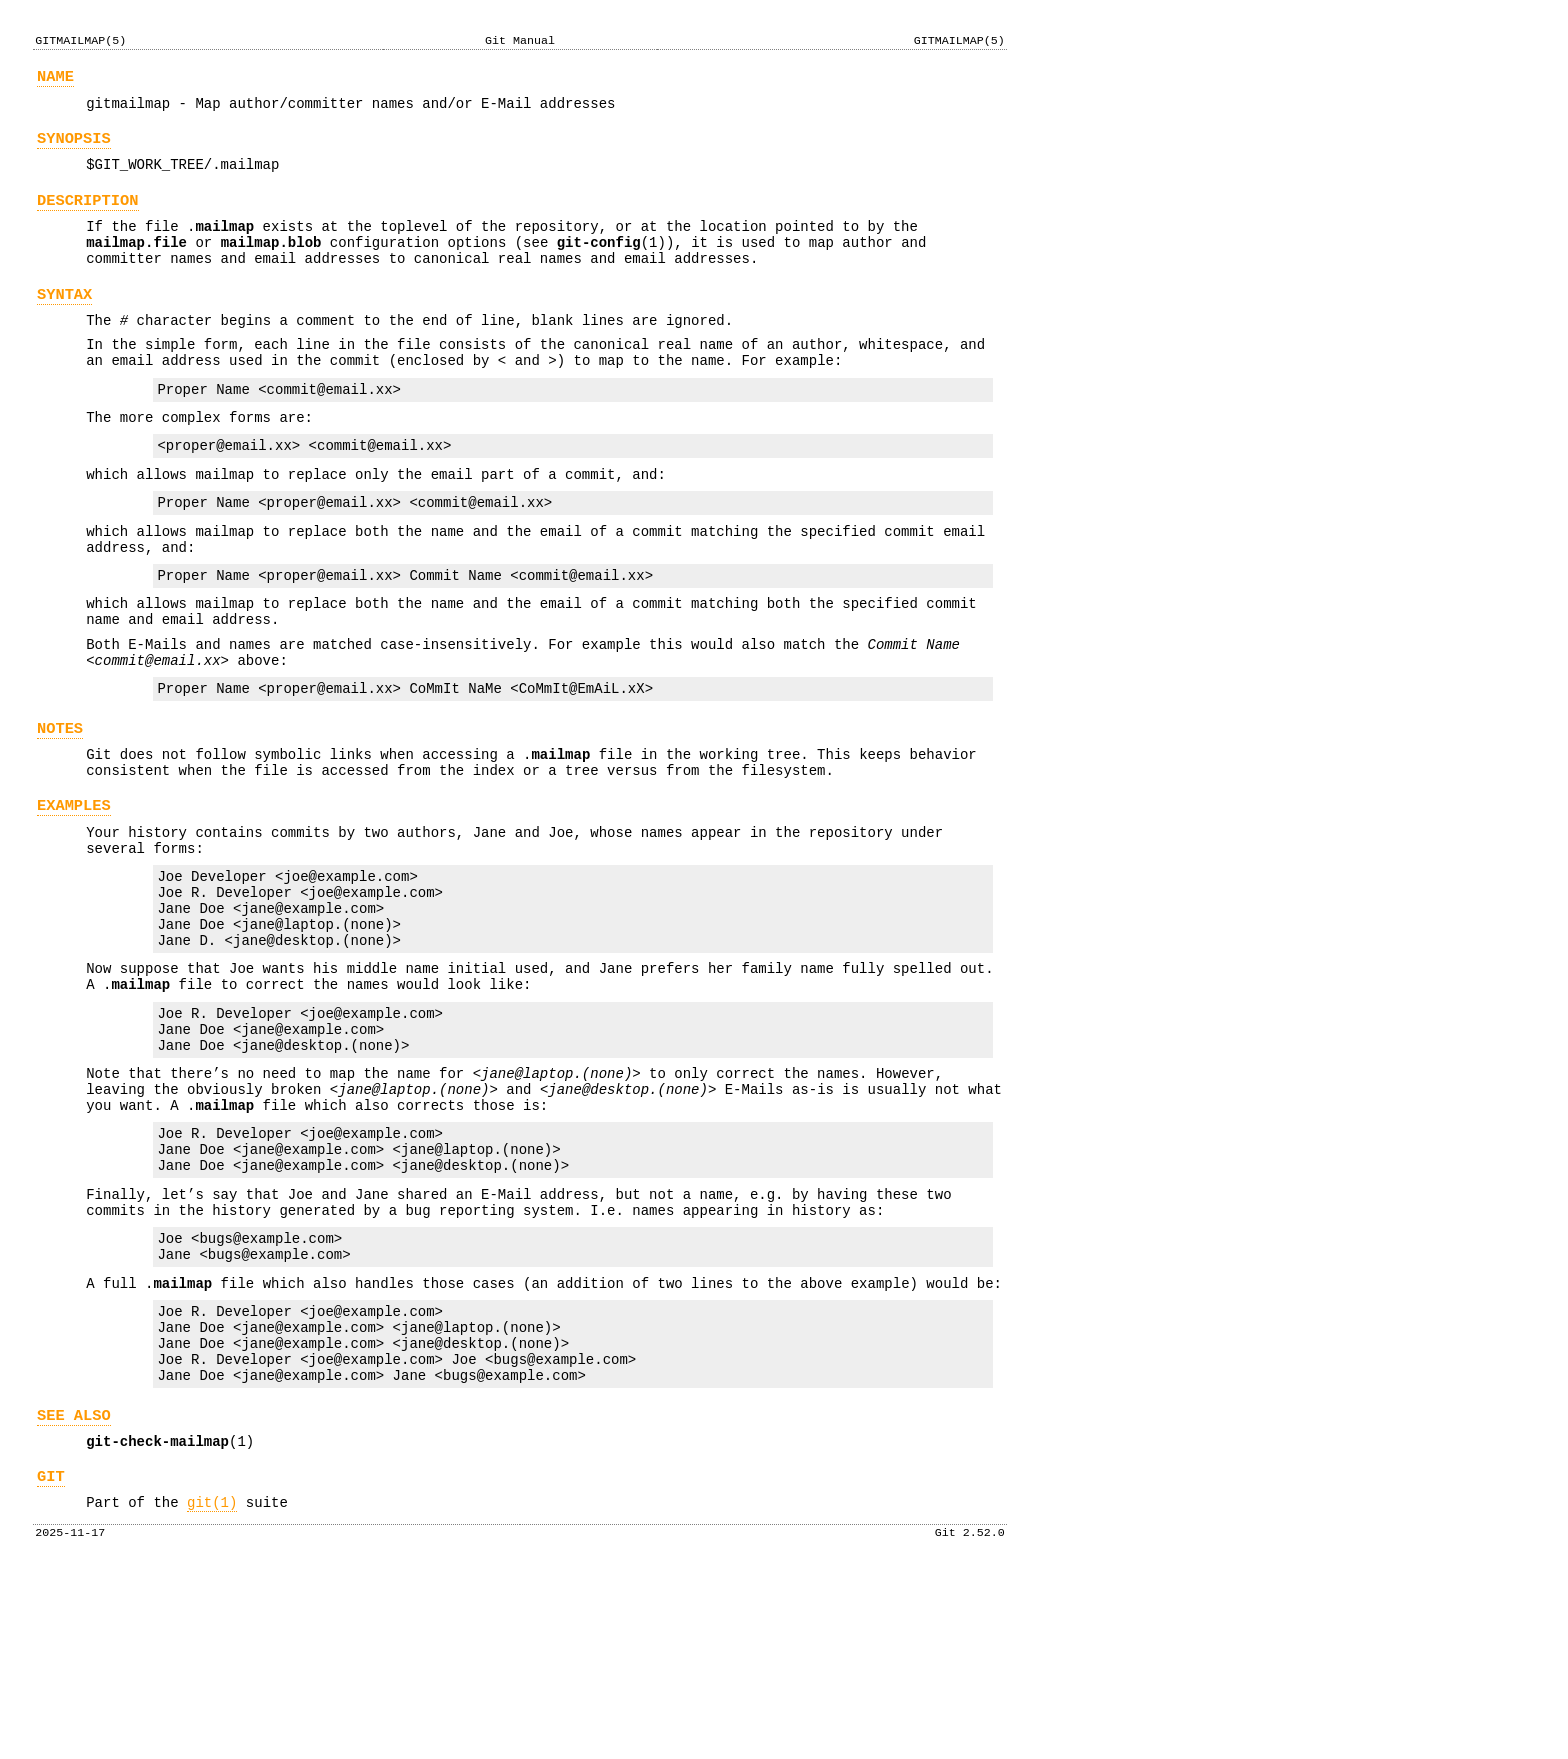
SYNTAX (64, 321)
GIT (51, 1656)
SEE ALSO (74, 1589)
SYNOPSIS (74, 147)
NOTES (60, 806)
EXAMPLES (74, 892)
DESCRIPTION (88, 215)
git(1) (212, 1685)
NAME (55, 79)
